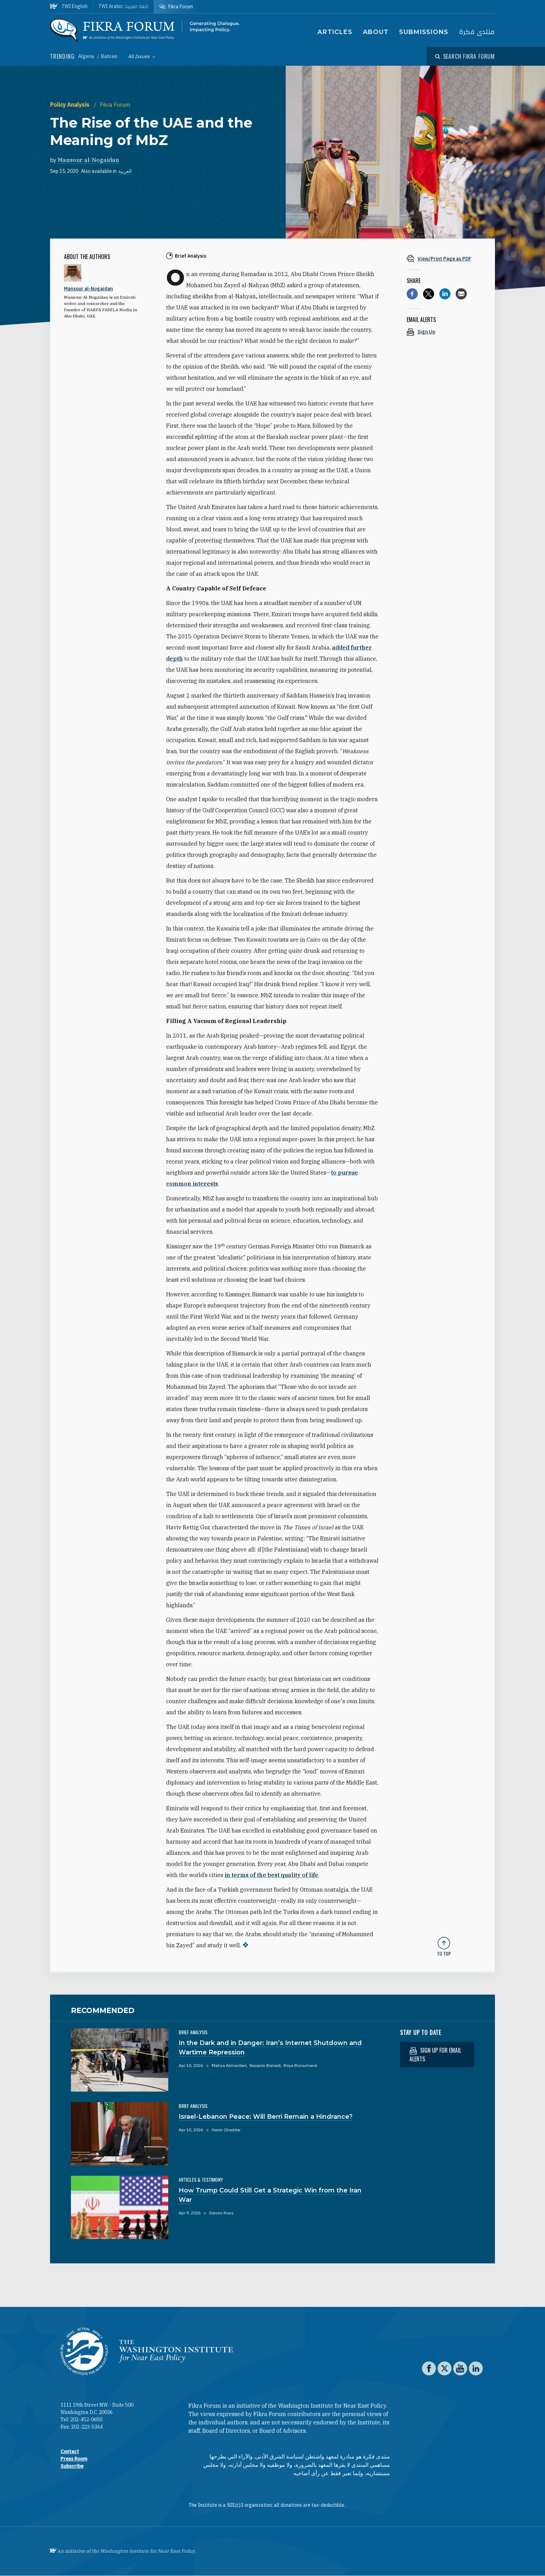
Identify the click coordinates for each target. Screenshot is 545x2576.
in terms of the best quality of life (271, 1874)
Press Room (73, 2459)
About (376, 32)
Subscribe (71, 2466)
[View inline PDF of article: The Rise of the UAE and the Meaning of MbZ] (444, 258)
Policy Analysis (70, 104)
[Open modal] (465, 56)
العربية (125, 171)
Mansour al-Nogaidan (88, 159)
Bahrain (109, 56)
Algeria (86, 56)
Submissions (423, 32)
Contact (69, 2451)
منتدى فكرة (477, 32)
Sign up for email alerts (435, 2054)
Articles (334, 32)
